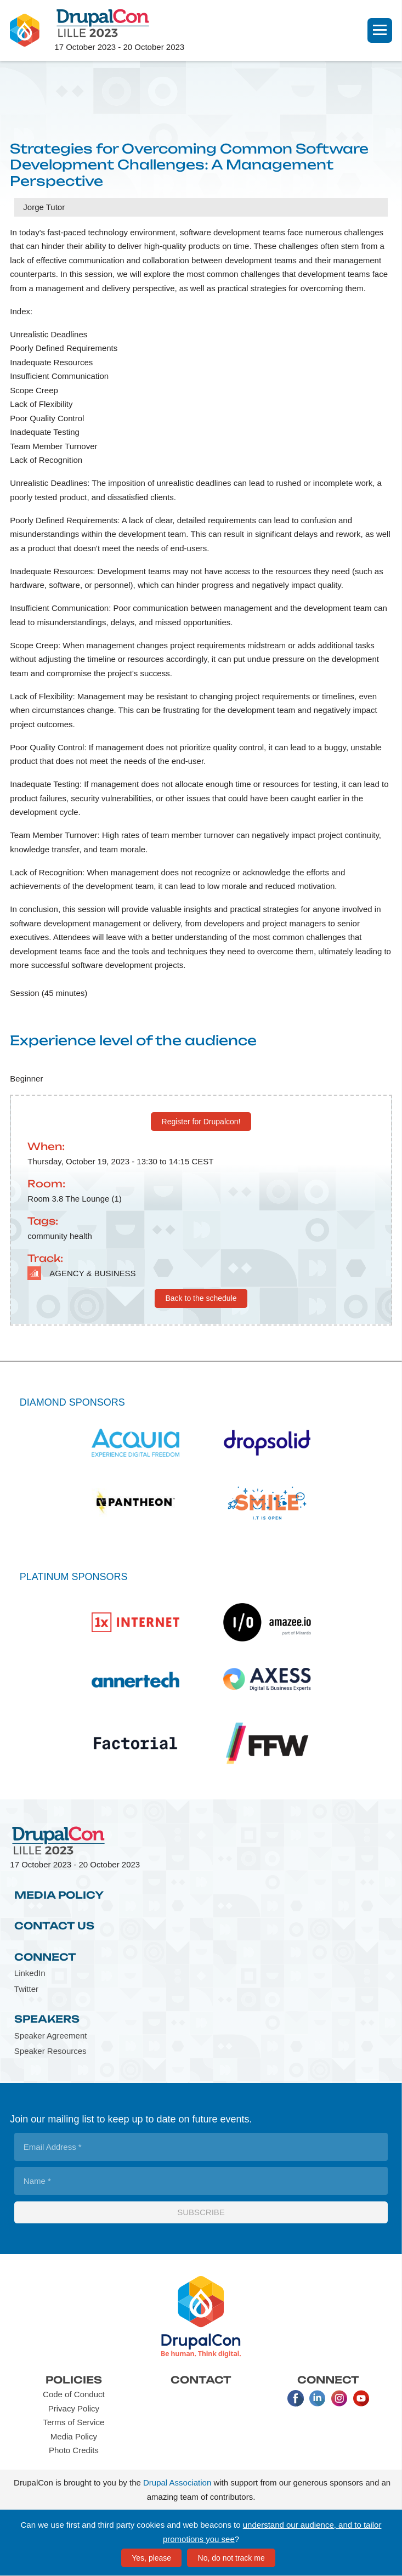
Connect (45, 1957)
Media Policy (59, 1895)
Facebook (295, 2398)
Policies (74, 2380)
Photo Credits (74, 2450)
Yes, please (151, 2558)
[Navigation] (379, 30)
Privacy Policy (73, 2408)
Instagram (339, 2398)
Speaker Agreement (50, 2035)
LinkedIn (30, 1973)
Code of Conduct (74, 2394)
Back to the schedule (201, 1298)
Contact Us (54, 1926)
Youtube (361, 2398)
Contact (201, 2380)
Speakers (47, 2019)
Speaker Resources (50, 2051)
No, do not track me (231, 2558)
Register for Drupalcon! (201, 1121)
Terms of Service (74, 2422)
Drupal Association (177, 2482)
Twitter (26, 1989)
